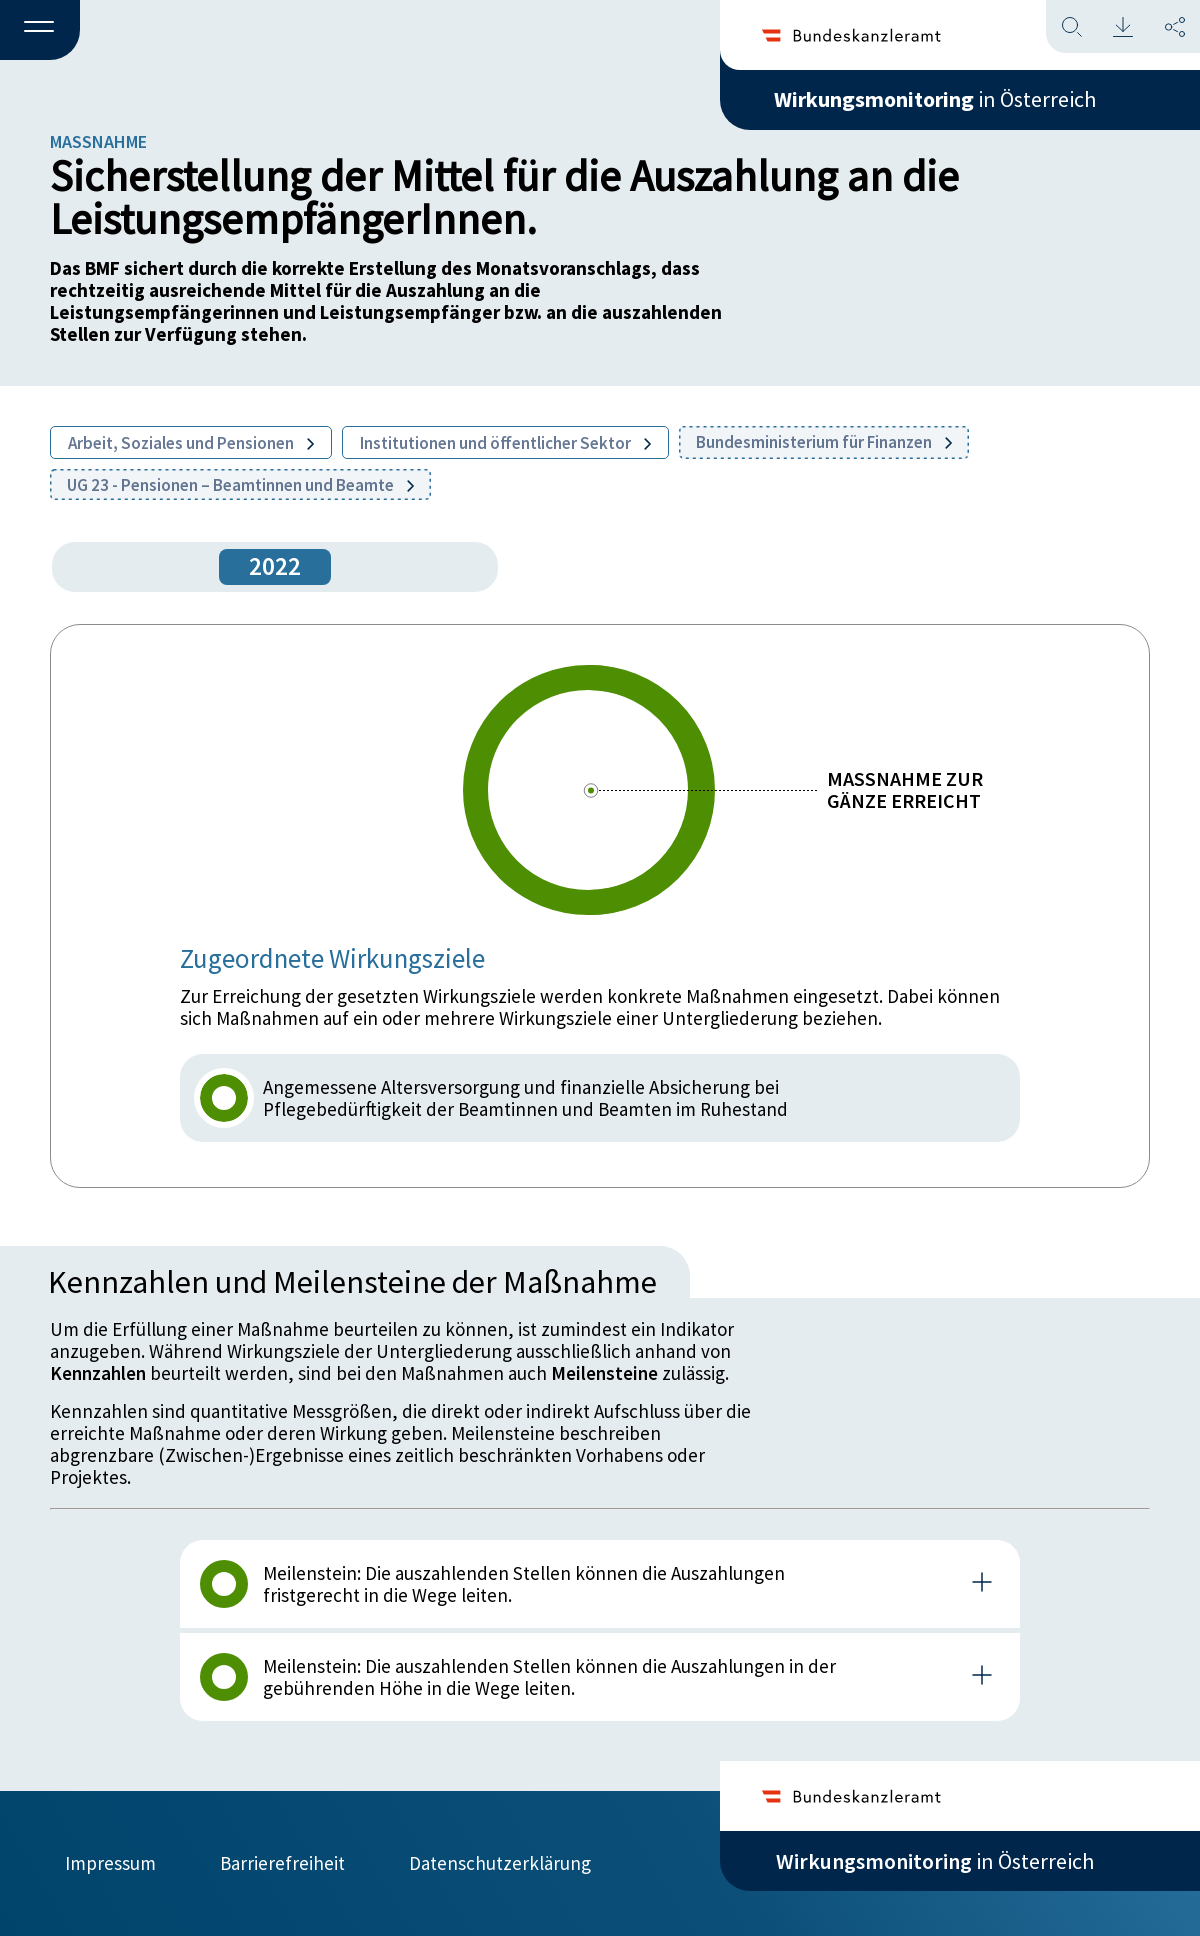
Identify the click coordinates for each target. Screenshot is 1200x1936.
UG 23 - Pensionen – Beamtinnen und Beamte (240, 485)
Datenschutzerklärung (500, 1863)
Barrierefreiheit (282, 1863)
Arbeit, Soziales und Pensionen (191, 443)
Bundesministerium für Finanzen (824, 442)
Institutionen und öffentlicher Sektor (505, 443)
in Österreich (935, 99)
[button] (40, 31)
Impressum (110, 1863)
